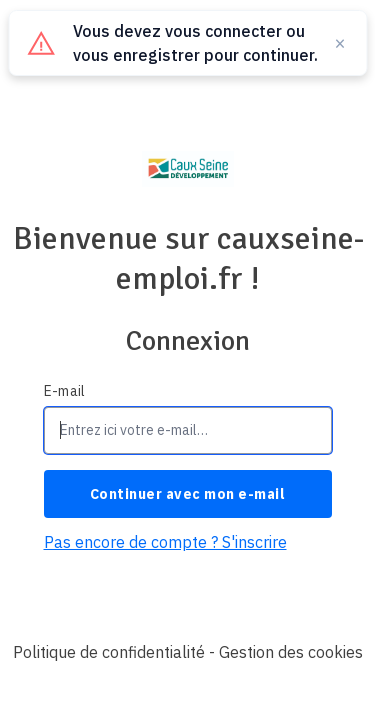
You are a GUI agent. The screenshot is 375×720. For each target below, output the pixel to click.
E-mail (65, 391)
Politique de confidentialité (109, 652)
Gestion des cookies (291, 652)
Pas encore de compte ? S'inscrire (165, 542)
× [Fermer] (340, 42)
